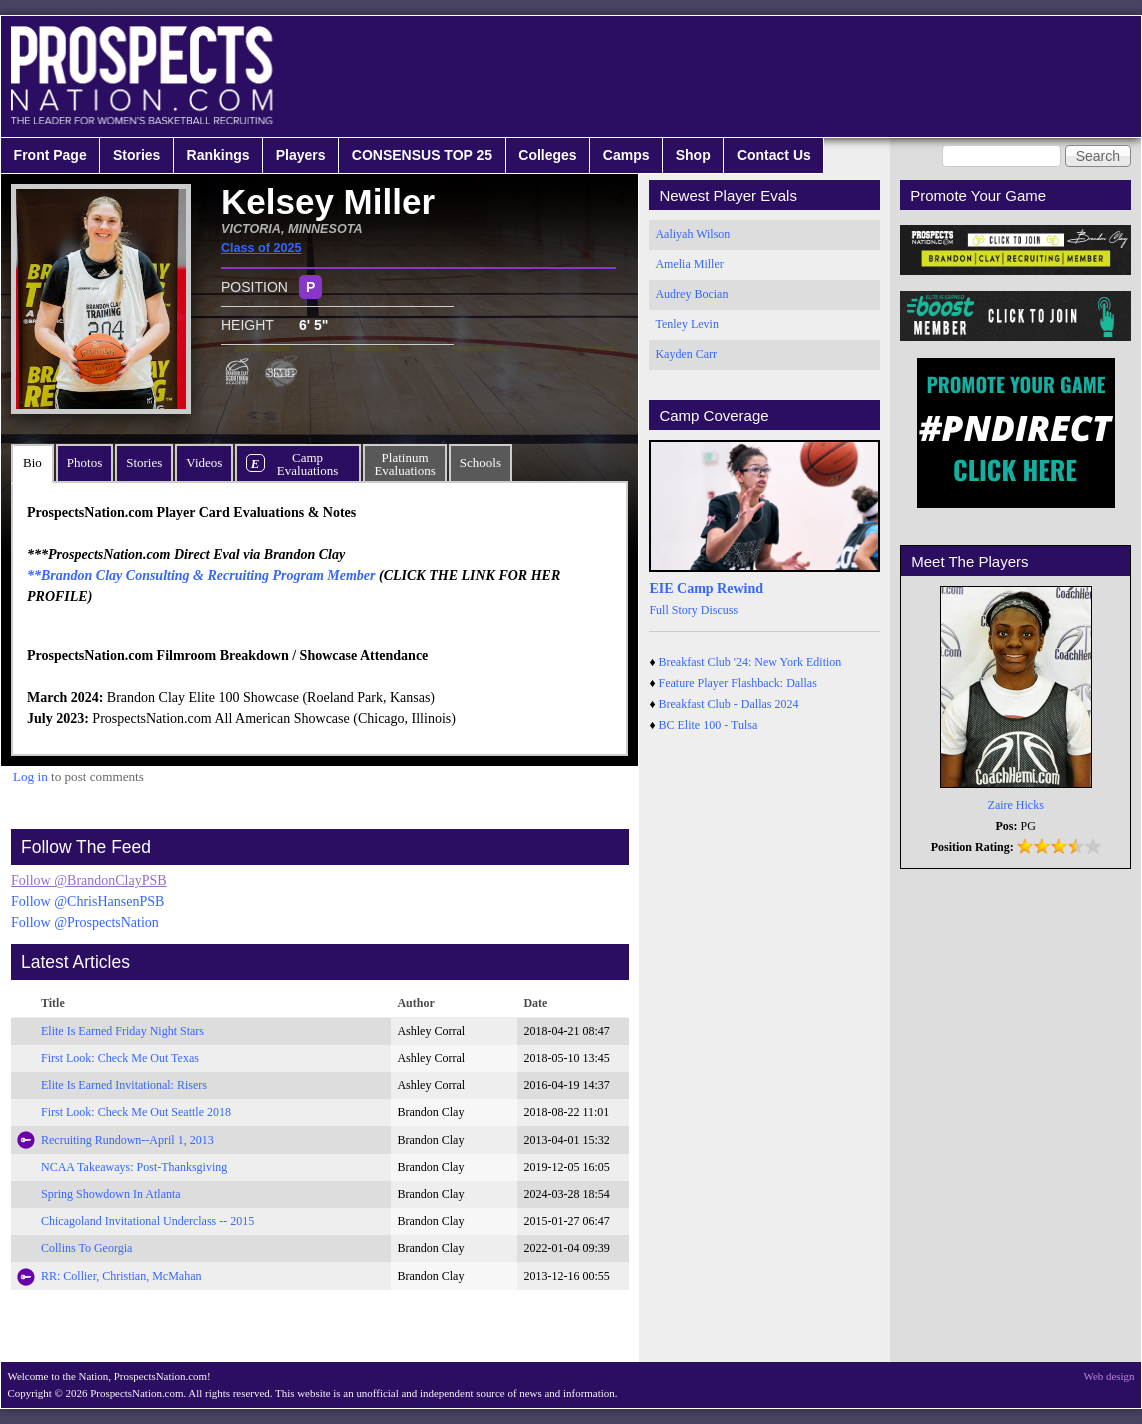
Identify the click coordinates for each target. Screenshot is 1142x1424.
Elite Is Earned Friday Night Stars (122, 1031)
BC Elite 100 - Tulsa (708, 725)
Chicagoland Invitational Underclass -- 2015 (147, 1221)
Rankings (218, 155)
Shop (693, 155)
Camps (626, 155)
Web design (1109, 1376)
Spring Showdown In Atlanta (111, 1194)
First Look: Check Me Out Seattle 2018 (136, 1112)
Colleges (547, 155)
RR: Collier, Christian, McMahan (121, 1276)
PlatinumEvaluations (404, 464)
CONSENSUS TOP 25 (422, 155)
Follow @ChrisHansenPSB (87, 901)
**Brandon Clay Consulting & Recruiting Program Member (201, 575)
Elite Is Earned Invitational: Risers (124, 1085)
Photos (84, 462)
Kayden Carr (686, 354)
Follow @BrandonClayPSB (89, 880)
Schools (480, 462)
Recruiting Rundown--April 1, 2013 (127, 1140)
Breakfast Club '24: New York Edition (750, 662)
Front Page (50, 155)
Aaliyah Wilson (692, 234)
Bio (32, 462)
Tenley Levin (686, 324)
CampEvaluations (307, 464)
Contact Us (774, 155)
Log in (30, 776)
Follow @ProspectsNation (85, 922)
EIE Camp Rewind (706, 588)
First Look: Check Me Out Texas (120, 1058)
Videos (204, 462)
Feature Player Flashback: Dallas (738, 683)
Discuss (719, 610)
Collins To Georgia (86, 1248)
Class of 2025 (261, 248)
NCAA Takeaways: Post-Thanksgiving (134, 1167)
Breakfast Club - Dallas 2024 (729, 704)
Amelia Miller (689, 264)
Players (301, 155)
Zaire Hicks (1016, 805)
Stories (136, 155)
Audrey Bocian (691, 294)
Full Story (673, 610)
